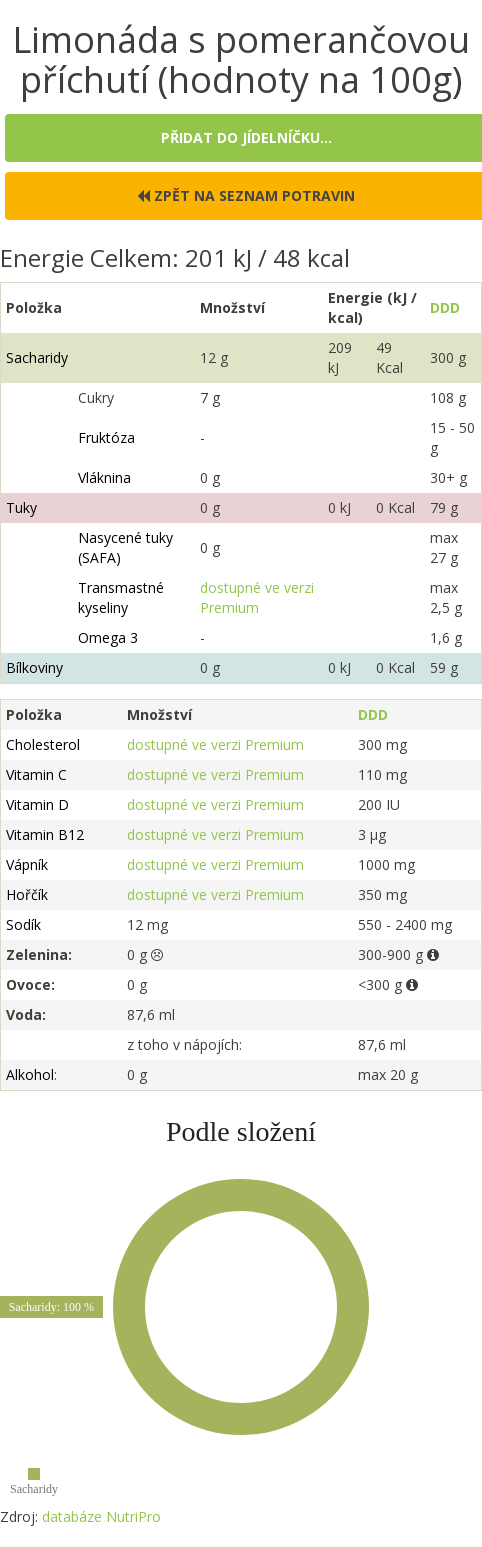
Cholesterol (43, 744)
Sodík (23, 924)
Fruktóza (106, 437)
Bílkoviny (34, 667)
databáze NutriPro (101, 1516)
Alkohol (30, 1074)
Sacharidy (37, 357)
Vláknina (104, 477)
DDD (445, 307)
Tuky (21, 507)
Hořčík (27, 894)
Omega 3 (108, 637)
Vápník (27, 864)
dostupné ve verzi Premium (257, 597)
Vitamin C (36, 774)
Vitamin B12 (45, 834)
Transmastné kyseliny (121, 597)
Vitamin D (37, 804)
